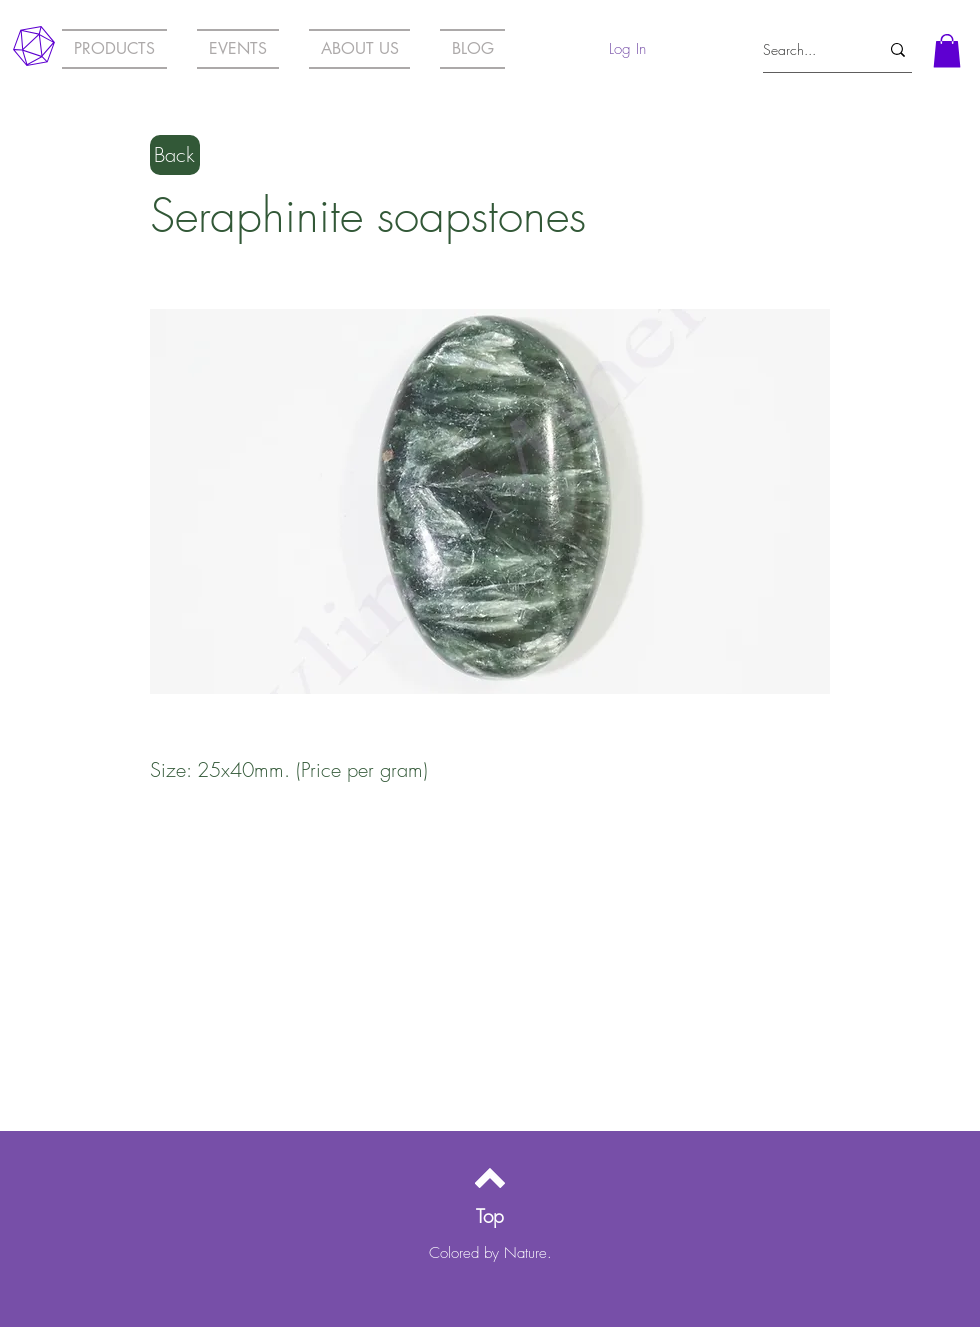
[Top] (489, 1216)
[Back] (175, 155)
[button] (947, 50)
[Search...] (806, 49)
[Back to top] (490, 1178)
